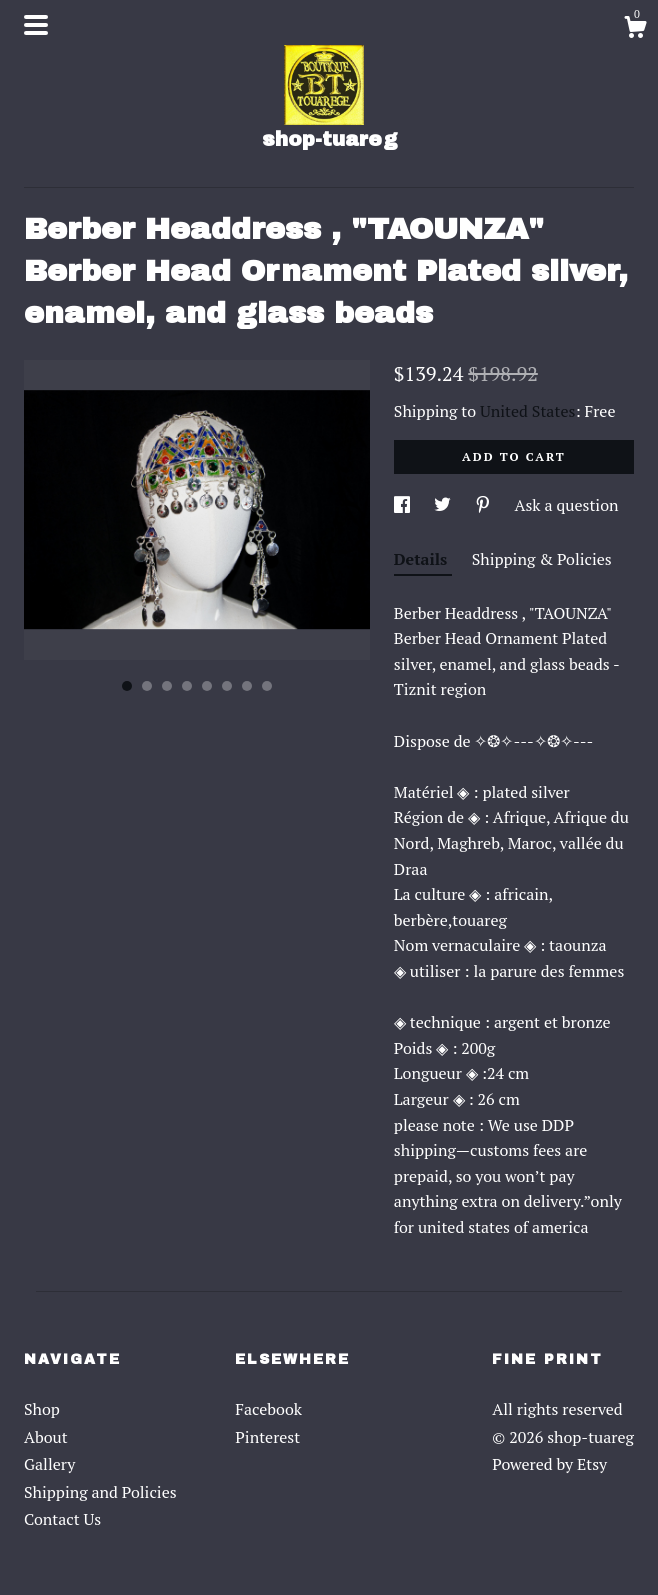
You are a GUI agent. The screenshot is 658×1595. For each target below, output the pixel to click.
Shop (42, 1409)
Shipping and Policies (100, 1492)
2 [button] (147, 686)
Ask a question (567, 505)
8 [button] (267, 686)
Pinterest (267, 1437)
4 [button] (187, 686)
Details (423, 559)
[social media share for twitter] (444, 505)
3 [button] (167, 686)
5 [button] (207, 686)
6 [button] (227, 686)
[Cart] (635, 30)
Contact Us (62, 1519)
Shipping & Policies (542, 559)
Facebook (268, 1409)
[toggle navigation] (36, 25)
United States (527, 411)
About (46, 1437)
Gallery (49, 1464)
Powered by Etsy (549, 1464)
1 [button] (127, 686)
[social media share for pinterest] (485, 505)
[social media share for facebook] (404, 505)
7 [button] (247, 686)
